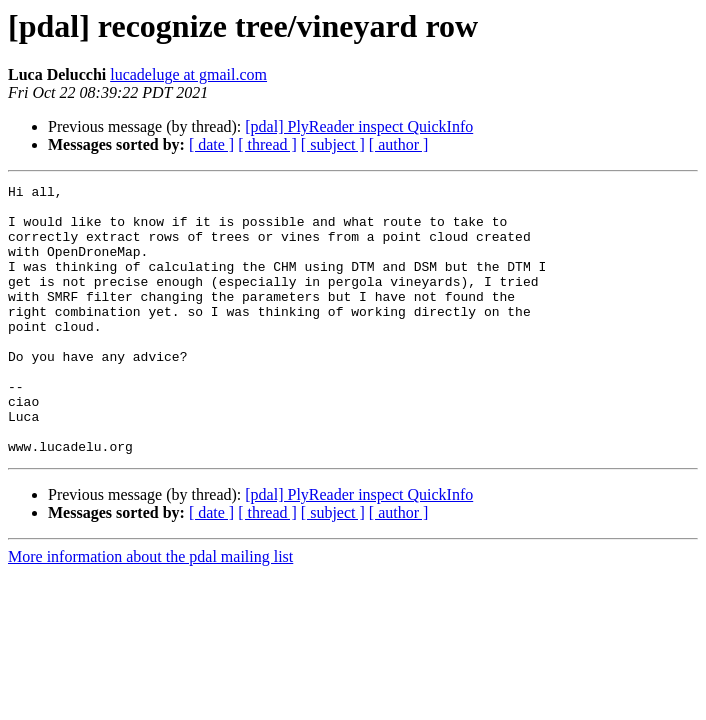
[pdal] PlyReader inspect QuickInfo (359, 126)
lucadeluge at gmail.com (188, 74)
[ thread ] (267, 144)
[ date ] (211, 144)
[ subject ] (333, 144)
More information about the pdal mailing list (150, 610)
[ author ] (399, 144)
